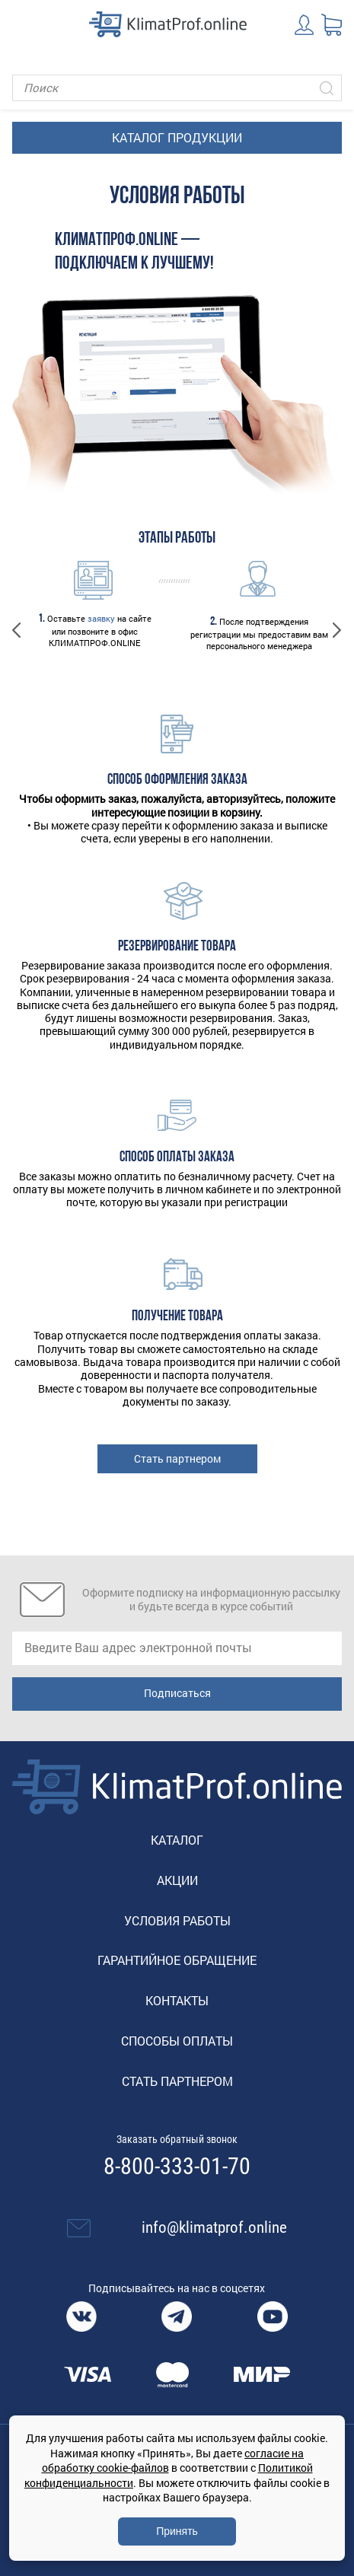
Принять (177, 2531)
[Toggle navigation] (23, 24)
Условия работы (177, 1920)
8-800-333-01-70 (177, 2167)
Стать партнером (177, 1458)
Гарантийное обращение (177, 1960)
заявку (101, 618)
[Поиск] (177, 88)
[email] (177, 1648)
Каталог (177, 1840)
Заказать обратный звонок (177, 2139)
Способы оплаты (177, 2041)
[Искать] (326, 88)
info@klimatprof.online (214, 2227)
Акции (177, 1880)
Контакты (177, 2000)
